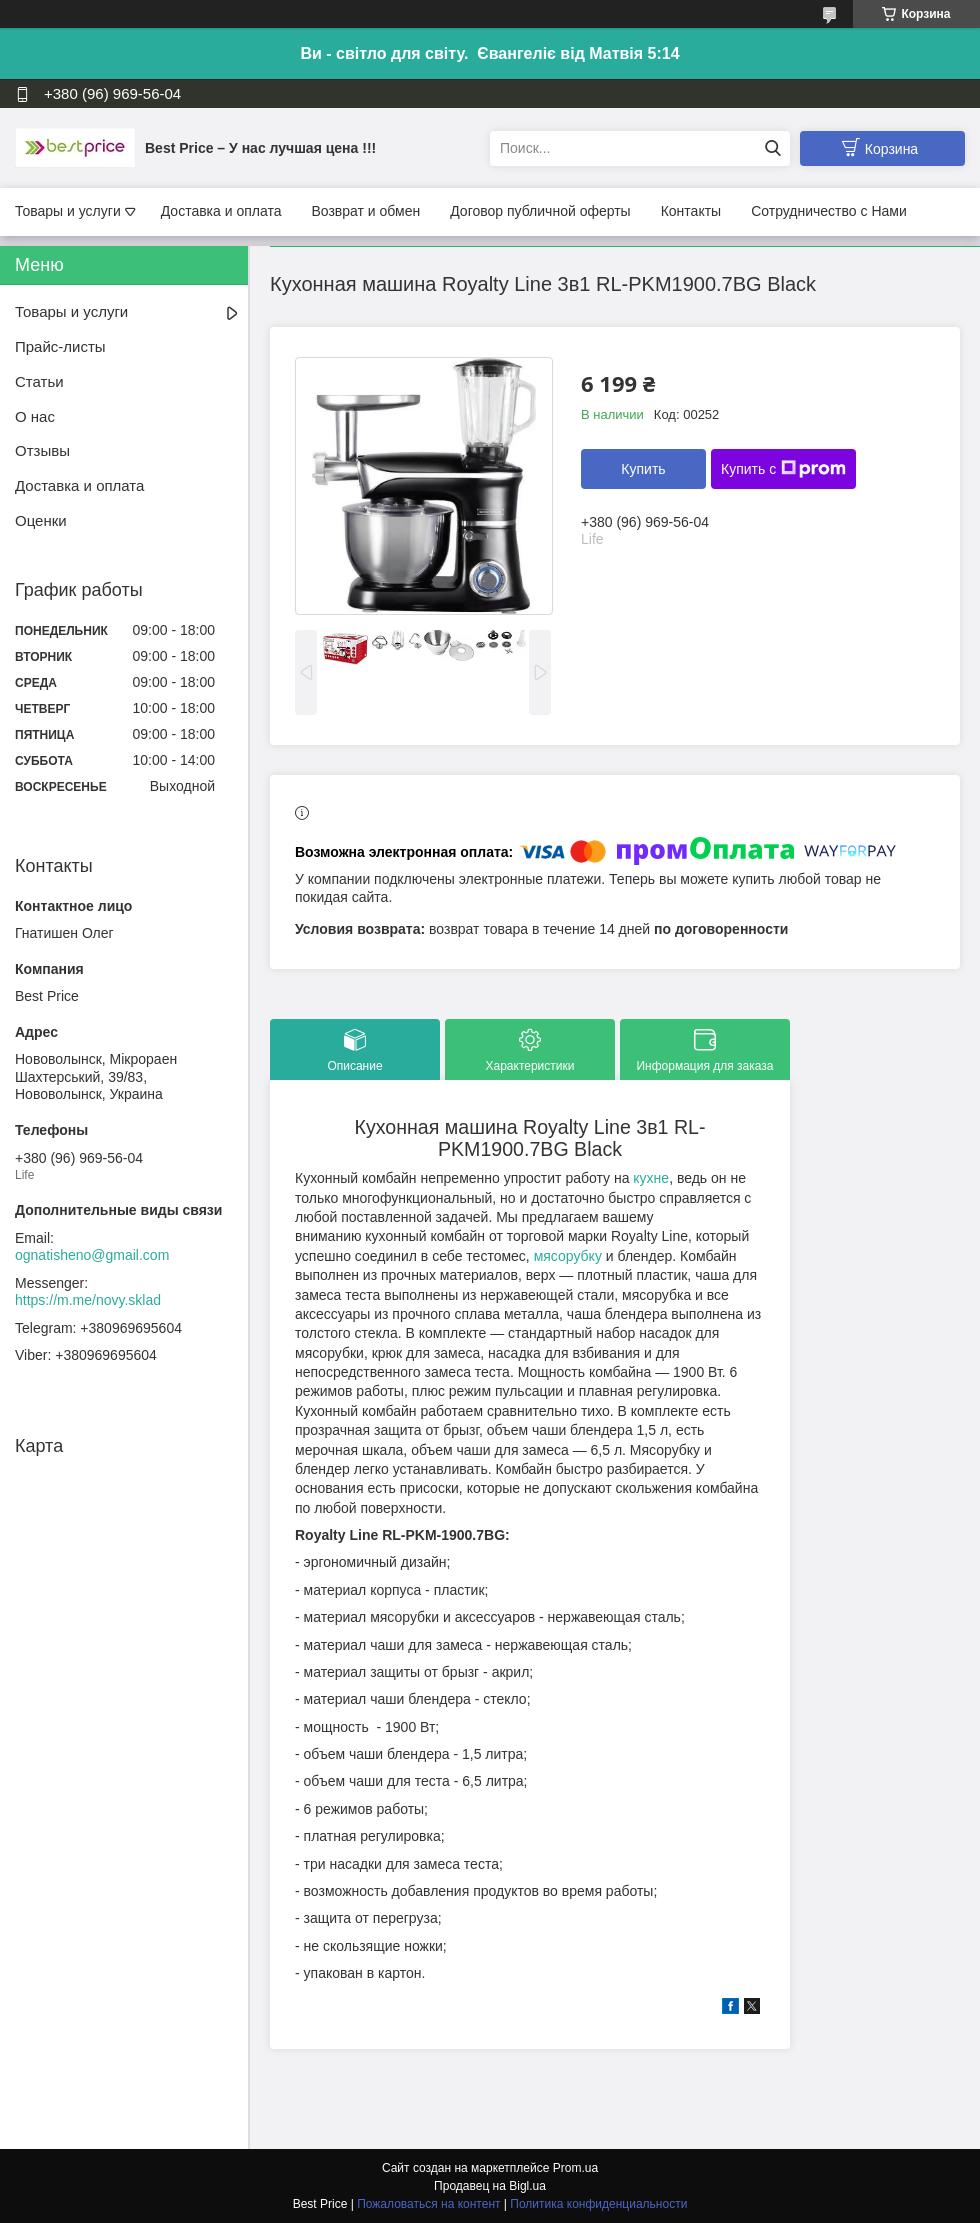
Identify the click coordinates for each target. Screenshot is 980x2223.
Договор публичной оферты (540, 211)
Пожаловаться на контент (428, 2204)
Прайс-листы (60, 346)
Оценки (41, 520)
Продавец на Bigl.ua (490, 2186)
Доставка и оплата (221, 211)
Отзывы (42, 450)
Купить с (783, 469)
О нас (35, 416)
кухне (651, 1178)
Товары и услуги (68, 211)
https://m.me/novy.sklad (88, 1300)
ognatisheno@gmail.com (92, 1255)
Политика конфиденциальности (598, 2204)
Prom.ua (575, 2168)
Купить (643, 469)
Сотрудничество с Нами (829, 211)
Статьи (39, 381)
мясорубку (568, 1256)
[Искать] (772, 148)
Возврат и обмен (365, 211)
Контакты (691, 211)
